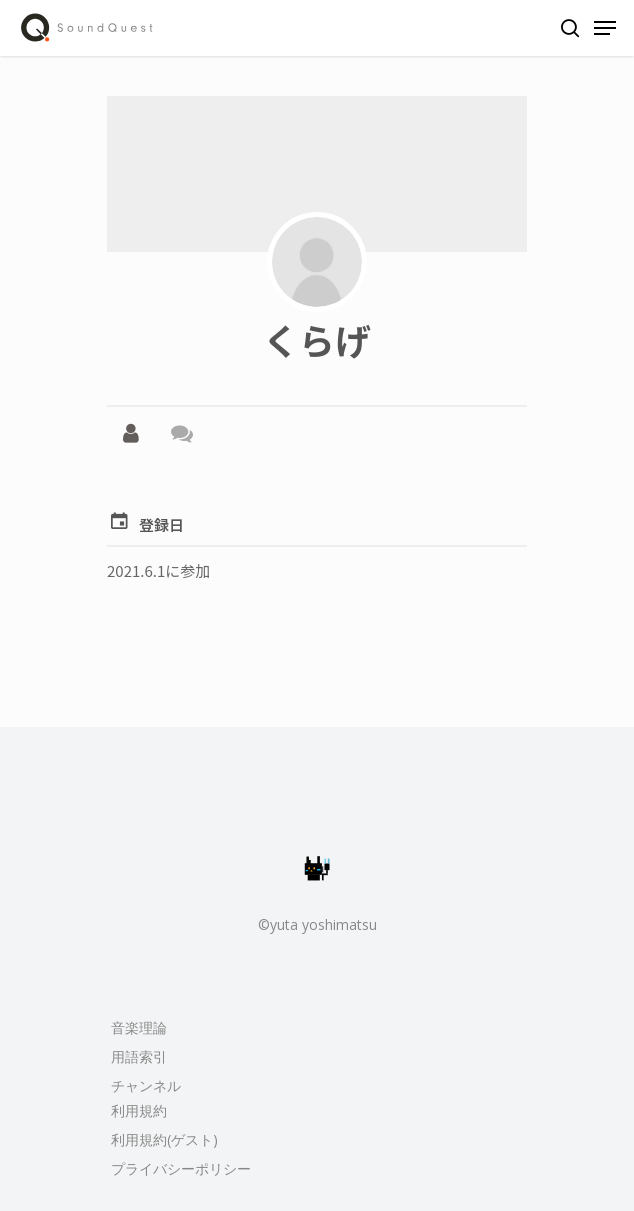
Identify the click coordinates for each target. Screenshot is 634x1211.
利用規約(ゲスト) (164, 1139)
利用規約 (139, 1110)
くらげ (317, 339)
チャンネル (146, 1085)
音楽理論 (139, 1027)
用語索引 (139, 1056)
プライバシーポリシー (181, 1168)
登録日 (161, 524)
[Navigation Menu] (605, 28)
